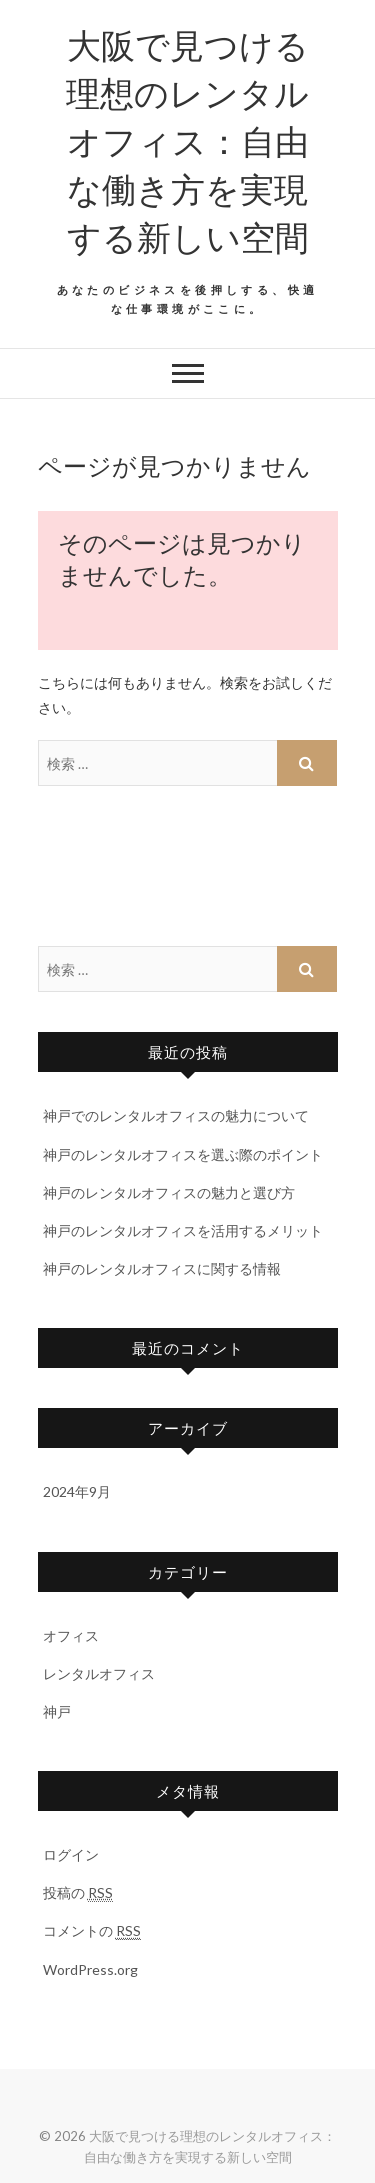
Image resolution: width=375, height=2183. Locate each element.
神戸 (57, 1711)
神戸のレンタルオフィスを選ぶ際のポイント (183, 1154)
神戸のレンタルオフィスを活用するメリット (183, 1230)
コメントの (92, 1931)
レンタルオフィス (99, 1673)
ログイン (71, 1854)
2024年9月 (77, 1491)
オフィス (71, 1635)
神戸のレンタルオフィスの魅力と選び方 (169, 1192)
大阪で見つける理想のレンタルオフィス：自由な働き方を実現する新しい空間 (187, 140)
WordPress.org (90, 1969)
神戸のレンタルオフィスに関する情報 (162, 1268)
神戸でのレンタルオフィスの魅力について (176, 1115)
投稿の (78, 1893)
